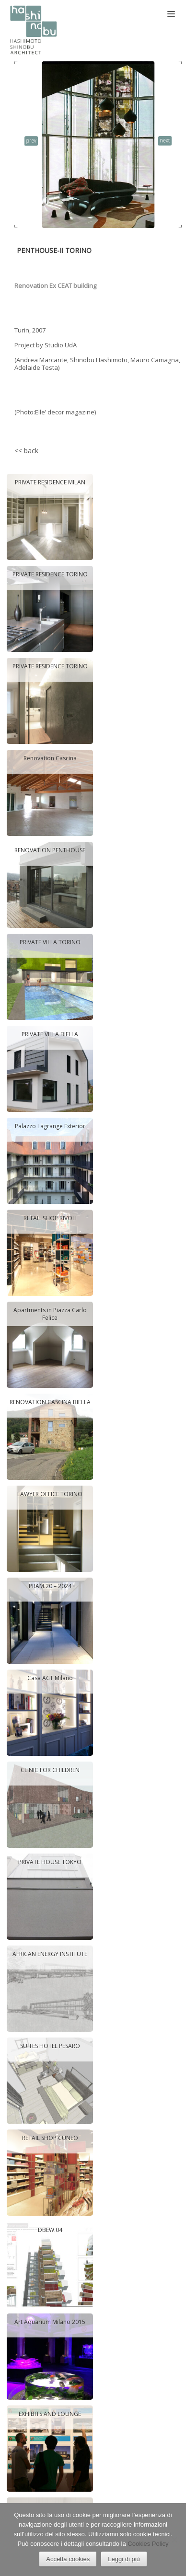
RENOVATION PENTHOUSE (49, 850)
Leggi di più (124, 2559)
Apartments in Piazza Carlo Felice (49, 1313)
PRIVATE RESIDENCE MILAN (49, 482)
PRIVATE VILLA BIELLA (50, 1034)
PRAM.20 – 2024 (49, 1586)
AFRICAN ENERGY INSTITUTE (49, 1954)
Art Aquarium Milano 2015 (49, 2322)
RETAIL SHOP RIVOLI (49, 1218)
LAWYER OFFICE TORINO (49, 1494)
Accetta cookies (68, 2559)
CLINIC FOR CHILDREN (49, 1770)
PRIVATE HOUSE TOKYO (49, 1862)
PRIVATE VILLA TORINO (49, 942)
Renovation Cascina (49, 758)
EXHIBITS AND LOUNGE (50, 2414)
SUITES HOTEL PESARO (50, 2046)
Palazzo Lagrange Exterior (49, 1126)
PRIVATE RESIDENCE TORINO (49, 574)
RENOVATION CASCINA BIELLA (49, 1402)
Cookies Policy (148, 2543)
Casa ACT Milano (49, 1678)
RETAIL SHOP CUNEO (50, 2138)
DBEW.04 (49, 2230)
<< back (26, 450)
